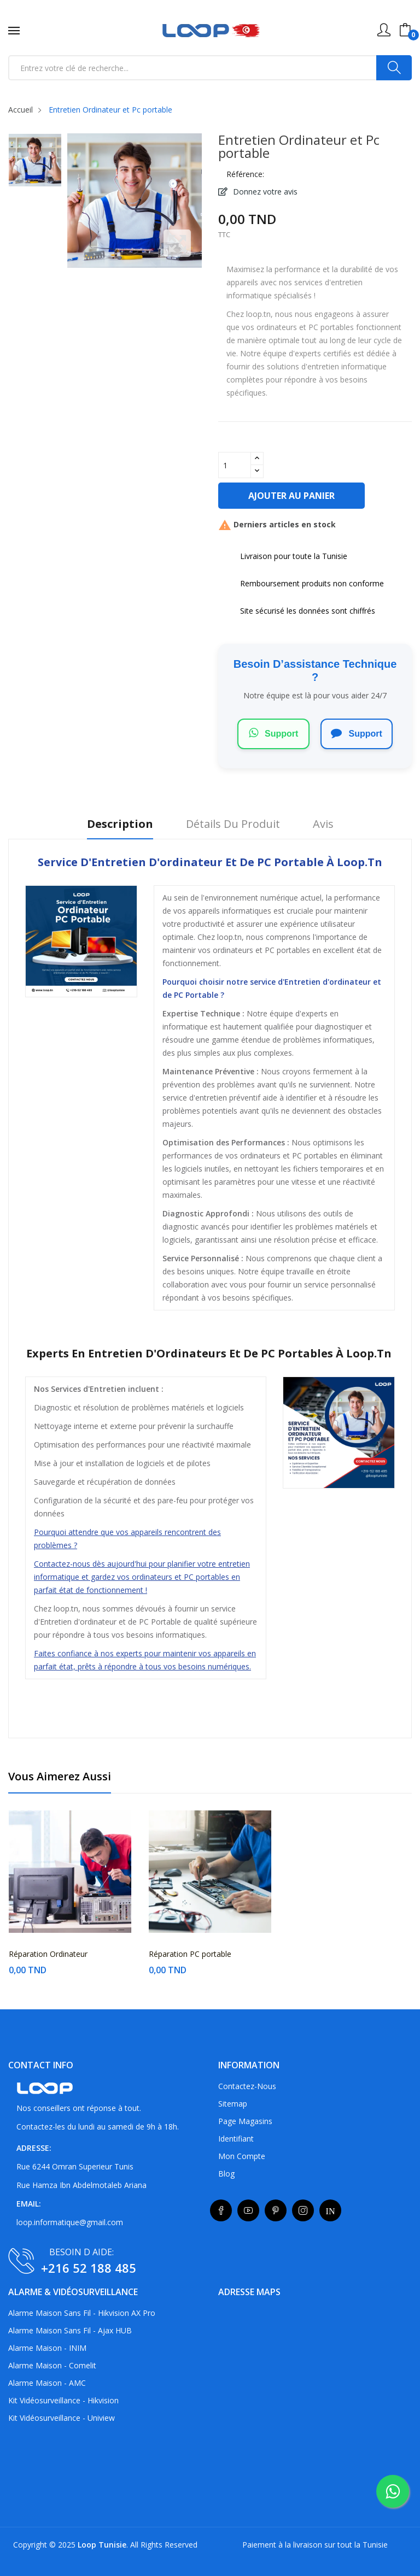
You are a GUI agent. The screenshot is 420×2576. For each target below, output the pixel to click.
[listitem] (35, 162)
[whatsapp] (392, 2491)
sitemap (232, 2103)
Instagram (303, 2210)
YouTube (248, 2210)
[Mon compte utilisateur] (383, 30)
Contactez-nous (247, 2086)
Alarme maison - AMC (47, 2383)
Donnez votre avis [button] (264, 191)
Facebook (221, 2210)
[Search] (394, 67)
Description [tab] (120, 824)
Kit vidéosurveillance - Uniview (61, 2418)
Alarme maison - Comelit (52, 2365)
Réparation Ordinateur (48, 1954)
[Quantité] (234, 465)
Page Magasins (245, 2121)
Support (274, 732)
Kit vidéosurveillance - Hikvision (63, 2400)
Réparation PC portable (190, 1954)
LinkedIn (330, 2210)
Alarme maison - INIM (47, 2348)
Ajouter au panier (291, 496)
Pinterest (276, 2210)
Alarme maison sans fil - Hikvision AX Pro (81, 2313)
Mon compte (241, 2156)
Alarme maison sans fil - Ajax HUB (70, 2330)
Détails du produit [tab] (233, 824)
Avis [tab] (323, 824)
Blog (226, 2173)
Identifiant (236, 2138)
